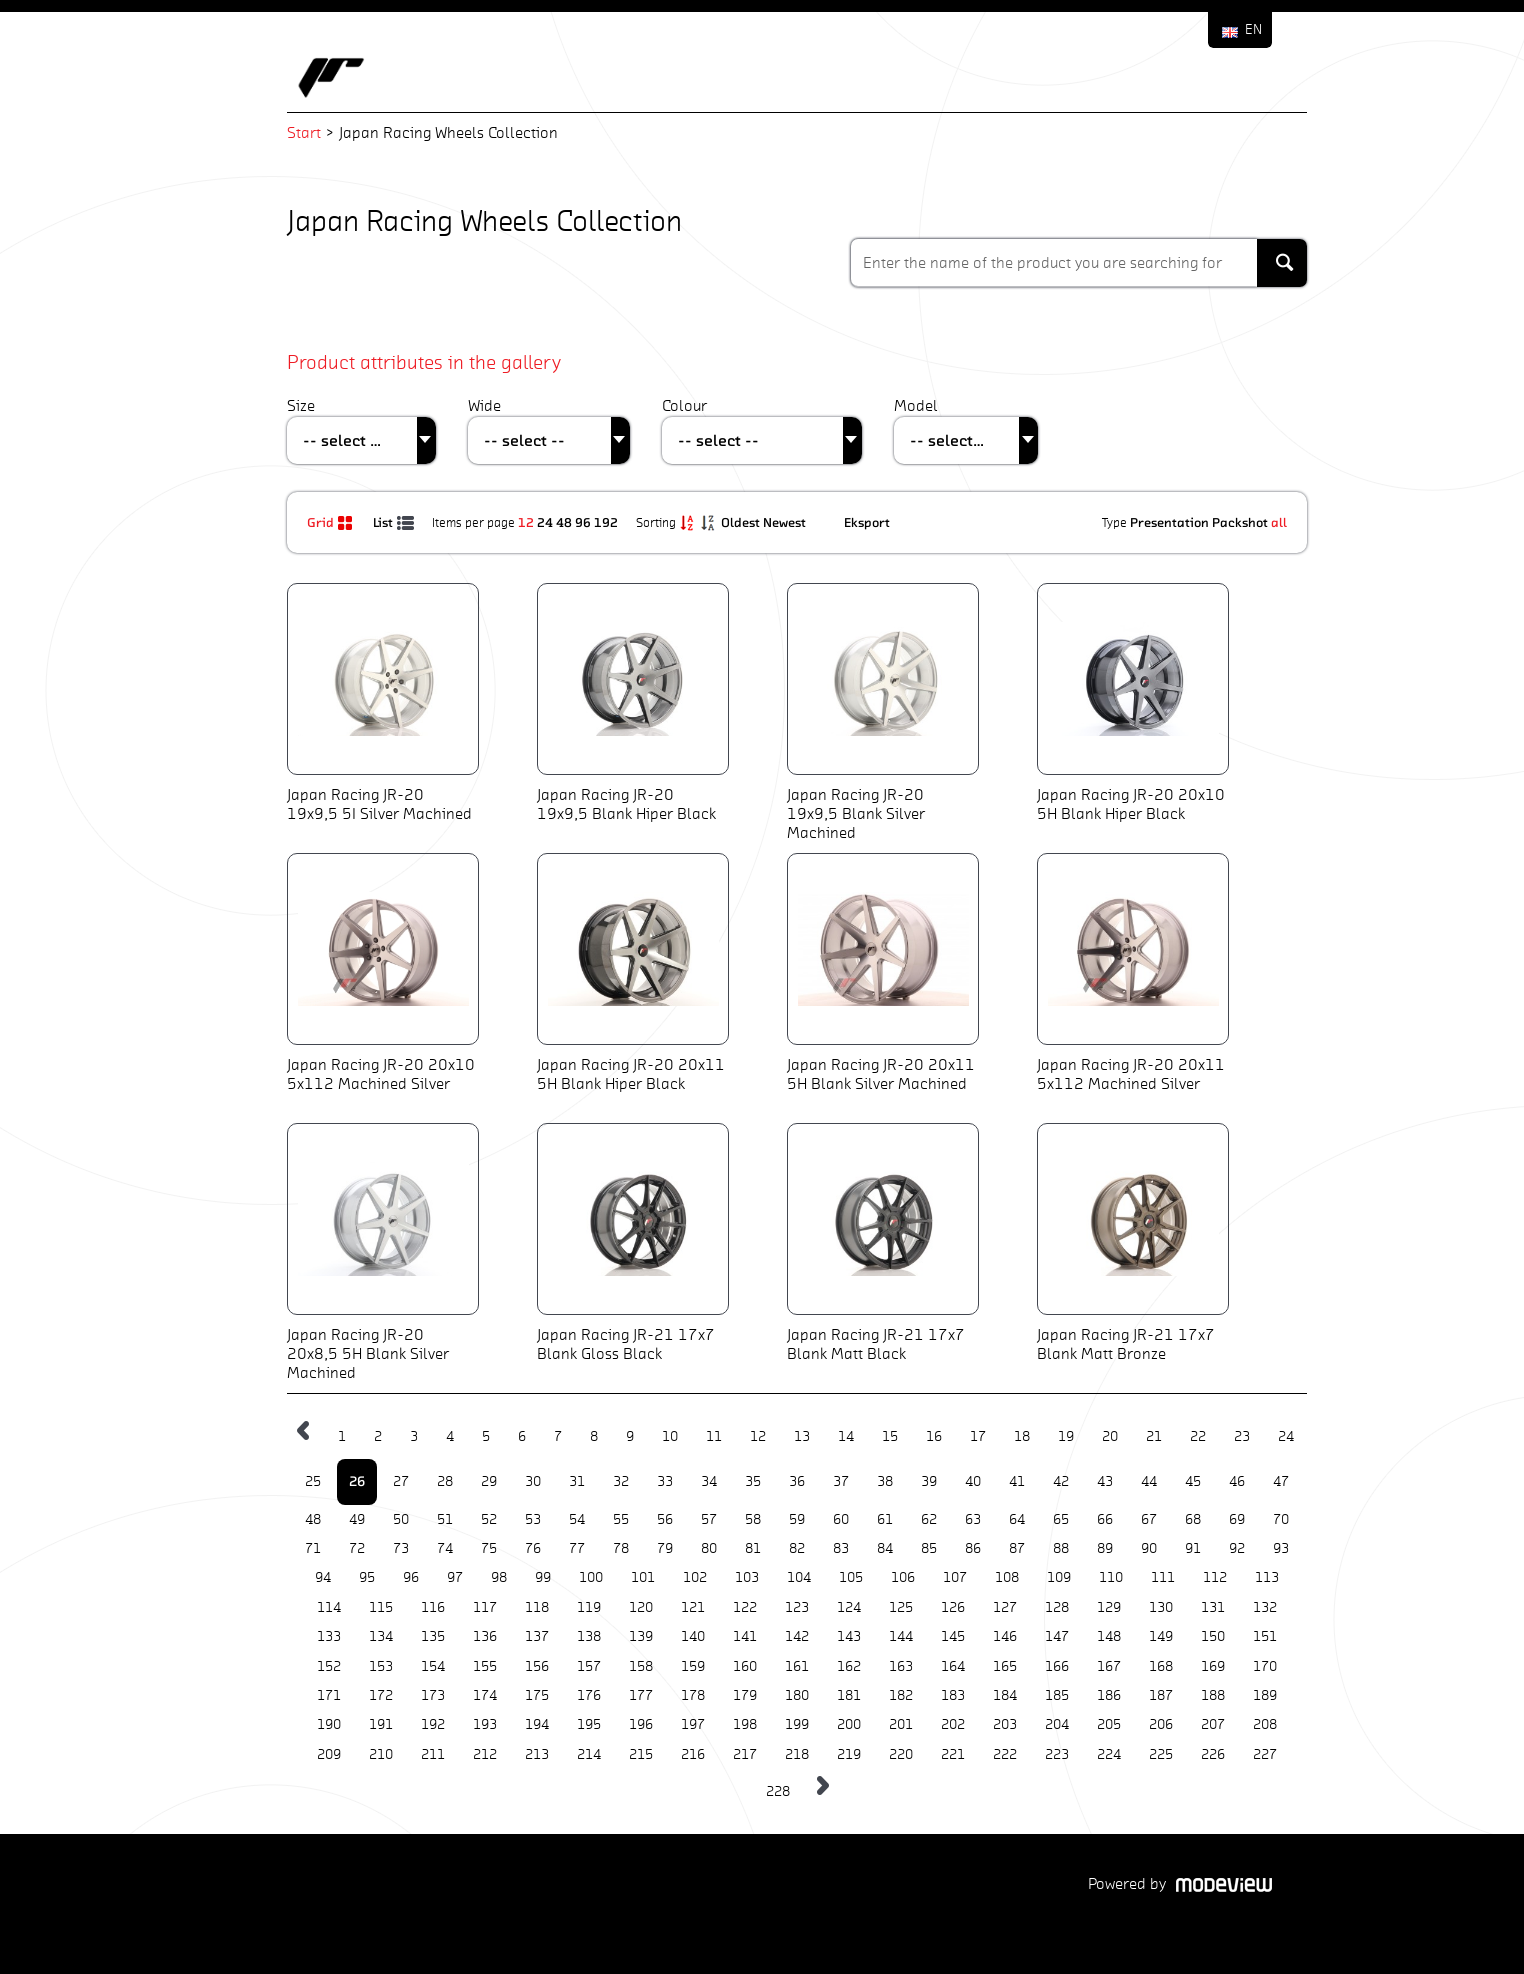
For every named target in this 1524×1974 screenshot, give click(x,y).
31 (577, 1481)
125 (901, 1607)
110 (1111, 1577)
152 (329, 1666)
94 (323, 1577)
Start (304, 132)
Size (301, 405)
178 (693, 1695)
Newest (786, 522)
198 (745, 1724)
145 (953, 1636)
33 (665, 1481)
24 (545, 522)
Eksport (867, 522)
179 (745, 1695)
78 (621, 1548)
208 (1265, 1724)
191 (381, 1724)
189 (1265, 1695)
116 (433, 1607)
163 (901, 1666)
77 (577, 1548)
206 (1161, 1724)
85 (929, 1548)
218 (797, 1754)
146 (1005, 1636)
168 (1161, 1666)
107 (955, 1577)
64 (1017, 1519)
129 (1109, 1607)
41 (1017, 1481)
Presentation (1169, 522)
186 (1109, 1695)
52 (489, 1519)
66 (1105, 1519)
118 (537, 1607)
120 (641, 1607)
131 (1213, 1607)
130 (1161, 1607)
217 (745, 1754)
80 (709, 1548)
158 (641, 1666)
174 (485, 1695)
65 (1061, 1519)
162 (849, 1666)
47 (1281, 1481)
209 (329, 1754)
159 (693, 1666)
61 (885, 1519)
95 (367, 1577)
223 (1057, 1754)
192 (606, 522)
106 (903, 1577)
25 (313, 1481)
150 (1213, 1636)
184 (1005, 1695)
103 (747, 1577)
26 (357, 1481)
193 (485, 1724)
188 (1213, 1695)
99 (543, 1577)
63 (973, 1519)
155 (485, 1666)
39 (929, 1481)
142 (797, 1636)
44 (1149, 1481)
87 (1017, 1548)
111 (1163, 1577)
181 (849, 1695)
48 (564, 522)
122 (745, 1607)
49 (357, 1519)
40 (973, 1481)
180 (797, 1695)
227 (1265, 1754)
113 (1267, 1577)
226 (1213, 1754)
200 (849, 1724)
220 (901, 1754)
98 (499, 1577)
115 (381, 1607)
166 (1057, 1666)
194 (537, 1724)
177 (641, 1695)
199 (797, 1724)
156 (537, 1666)
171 (329, 1695)
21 (1154, 1436)
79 (665, 1548)
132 (1265, 1607)
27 (401, 1481)
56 (665, 1519)
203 (1005, 1724)
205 (1109, 1724)
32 (621, 1481)
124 (849, 1607)
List (395, 522)
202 (953, 1724)
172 (381, 1695)
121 (693, 1607)
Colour (684, 405)
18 (1022, 1436)
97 (455, 1577)
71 (313, 1548)
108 (1007, 1577)
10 (670, 1436)
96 (583, 522)
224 (1109, 1754)
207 (1213, 1724)
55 (621, 1519)
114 (329, 1607)
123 (797, 1607)
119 (589, 1607)
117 (485, 1607)
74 (445, 1548)
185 (1057, 1695)
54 (577, 1519)
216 (693, 1754)
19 (1066, 1436)
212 (485, 1754)
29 (489, 1481)
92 (1237, 1548)
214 (589, 1754)
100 (591, 1577)
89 (1105, 1548)
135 (433, 1636)
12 (526, 522)
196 (641, 1724)
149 (1161, 1636)
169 (1213, 1666)
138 (589, 1636)
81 (753, 1548)
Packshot (1240, 522)
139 (641, 1636)
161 (797, 1666)
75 (489, 1548)
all (1279, 522)
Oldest (742, 522)
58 (753, 1519)
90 (1149, 1548)
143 (849, 1636)
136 (485, 1636)
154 (433, 1666)
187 (1161, 1695)
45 (1193, 1481)
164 (953, 1666)
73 (401, 1548)
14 (846, 1436)
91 (1193, 1548)
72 (357, 1548)
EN (1253, 29)
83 (841, 1548)
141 (745, 1636)
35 (753, 1481)
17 (978, 1436)
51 (445, 1519)
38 (885, 1481)
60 (841, 1519)
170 (1265, 1666)
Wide (484, 405)
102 (695, 1577)
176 (589, 1695)
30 (533, 1481)
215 (641, 1754)
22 (1198, 1436)
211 (433, 1754)
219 (849, 1754)
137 (537, 1636)
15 (890, 1436)
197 (693, 1724)
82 (797, 1548)
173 (433, 1695)
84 (885, 1548)
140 (693, 1636)
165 (1005, 1666)
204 (1057, 1724)
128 (1057, 1607)
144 (901, 1636)
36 (797, 1481)
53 (533, 1519)
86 (973, 1548)
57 (709, 1519)
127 (1005, 1607)
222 (1005, 1754)
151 (1265, 1636)
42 (1061, 1481)
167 (1109, 1666)
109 (1059, 1577)
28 (445, 1481)
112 (1215, 1577)
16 (934, 1436)
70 (1281, 1519)
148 (1109, 1636)
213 (537, 1754)
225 (1161, 1754)
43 (1105, 1481)
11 (714, 1436)
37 (841, 1481)
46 (1237, 1481)
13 (802, 1436)
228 (778, 1791)
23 (1242, 1436)
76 (533, 1548)
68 (1193, 1519)
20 (1110, 1436)
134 (381, 1636)
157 (589, 1666)
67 (1149, 1519)
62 (929, 1519)
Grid (332, 522)
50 (401, 1519)
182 (901, 1695)
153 (381, 1666)
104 (799, 1577)
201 (901, 1724)
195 (589, 1724)
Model (916, 405)
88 (1061, 1548)
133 (329, 1636)
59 (797, 1519)
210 (381, 1754)
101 (643, 1577)
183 (953, 1695)
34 (709, 1481)
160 (745, 1666)
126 (953, 1607)
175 (537, 1695)
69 (1237, 1519)
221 (953, 1754)
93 (1281, 1548)
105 (851, 1577)
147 (1057, 1636)
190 (329, 1724)
